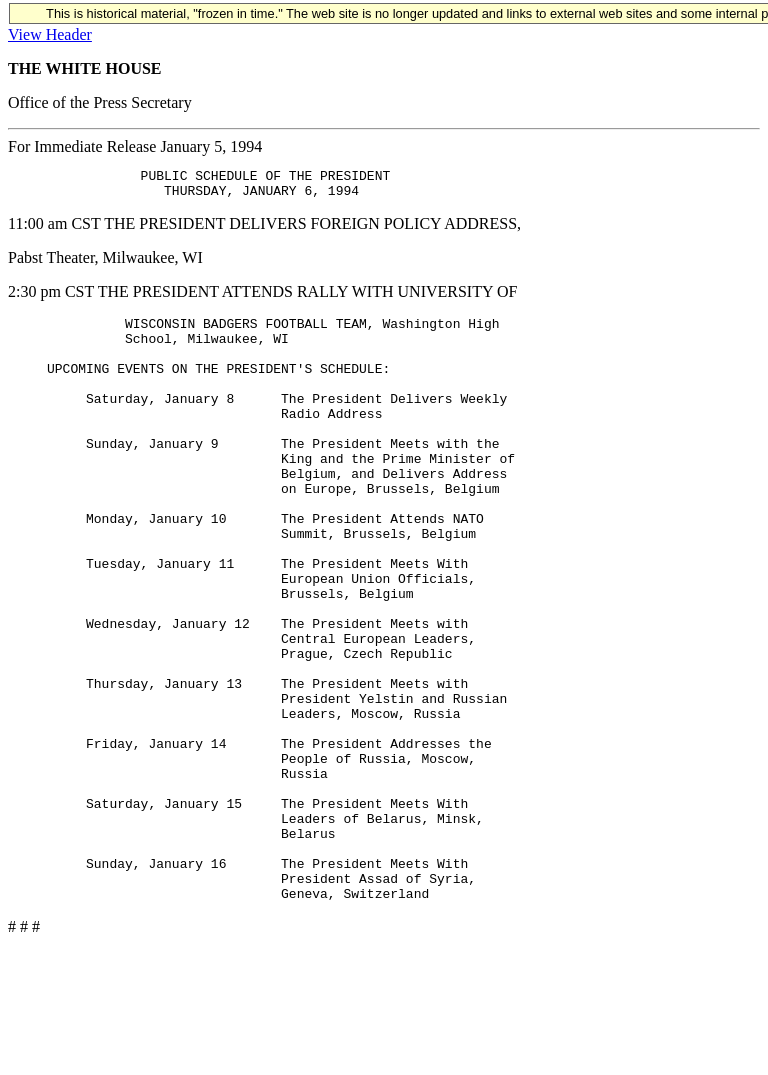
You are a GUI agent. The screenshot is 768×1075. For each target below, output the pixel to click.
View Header (50, 34)
